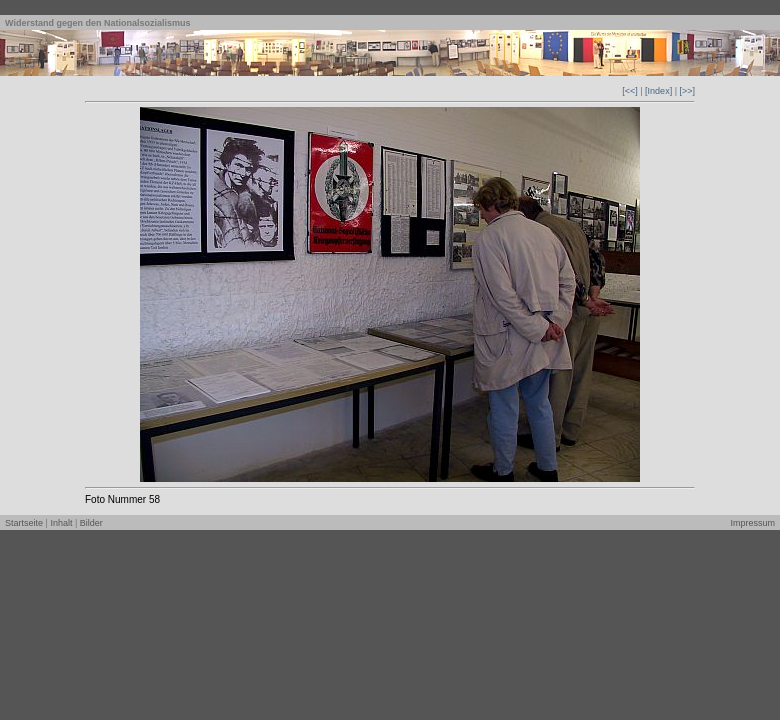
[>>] (687, 91)
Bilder (91, 523)
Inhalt (61, 523)
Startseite (24, 523)
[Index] (658, 91)
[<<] (630, 91)
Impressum (752, 523)
